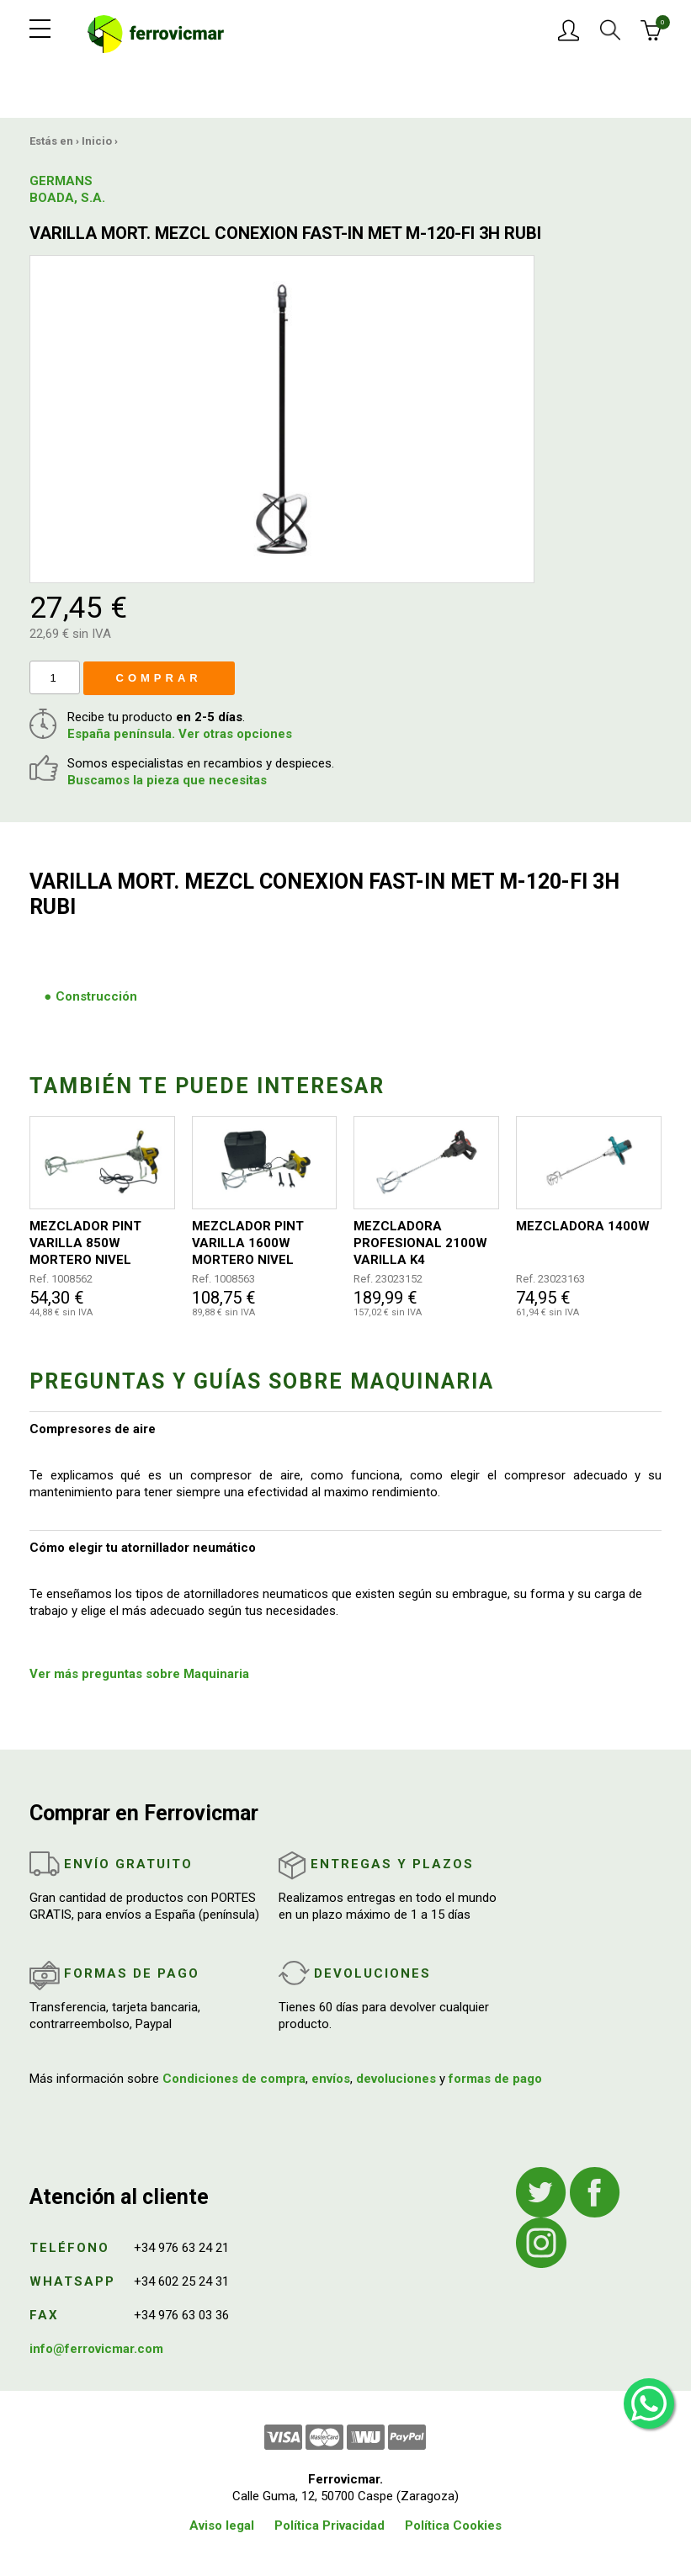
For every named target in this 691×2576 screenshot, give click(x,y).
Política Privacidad (329, 2525)
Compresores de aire (92, 1429)
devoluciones (396, 2078)
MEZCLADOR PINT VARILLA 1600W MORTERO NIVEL (248, 1243)
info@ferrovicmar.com (96, 2348)
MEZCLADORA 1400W (583, 1226)
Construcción (96, 996)
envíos (330, 2078)
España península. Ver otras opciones (179, 733)
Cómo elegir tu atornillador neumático (142, 1547)
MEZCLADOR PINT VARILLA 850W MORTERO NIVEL (85, 1243)
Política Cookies (453, 2525)
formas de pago (495, 2078)
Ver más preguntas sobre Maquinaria (139, 1673)
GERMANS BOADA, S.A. (67, 189)
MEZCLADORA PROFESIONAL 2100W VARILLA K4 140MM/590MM (420, 1243)
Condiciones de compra (234, 2078)
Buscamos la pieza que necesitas (167, 780)
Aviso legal (221, 2525)
